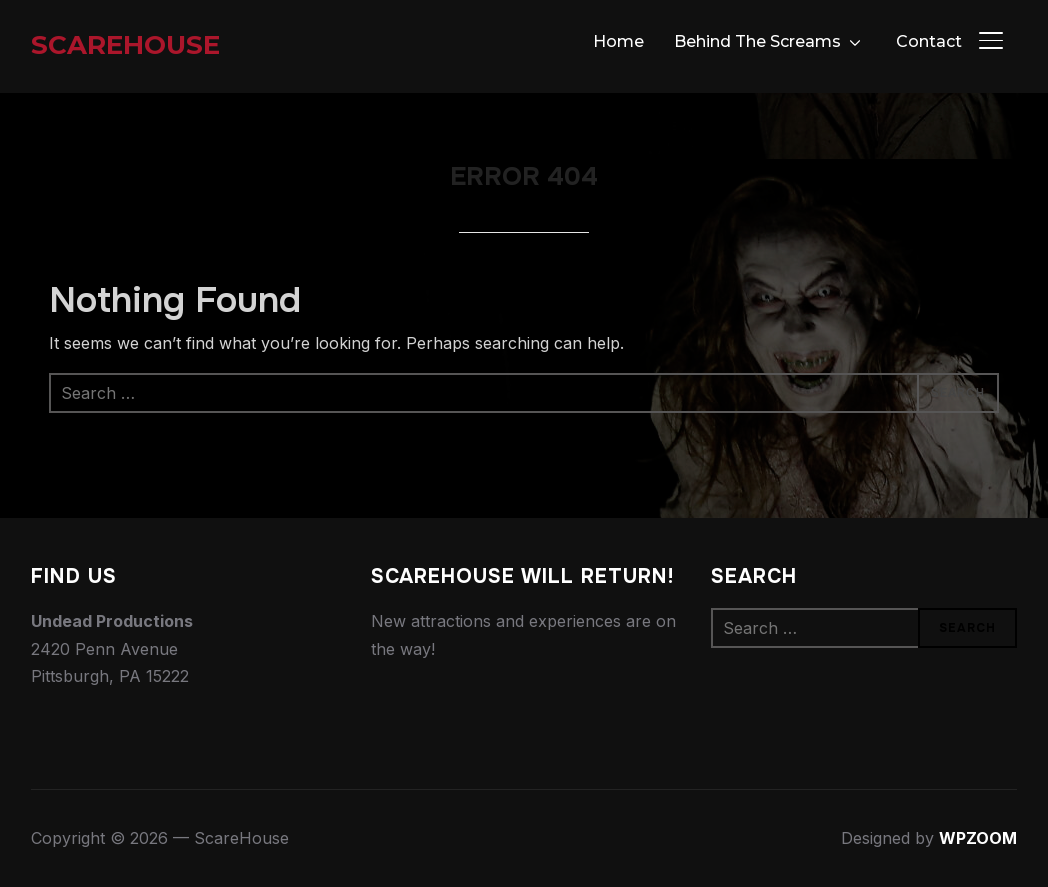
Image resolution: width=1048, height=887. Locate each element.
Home (618, 41)
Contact (929, 41)
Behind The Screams (757, 41)
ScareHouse (125, 45)
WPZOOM (978, 838)
